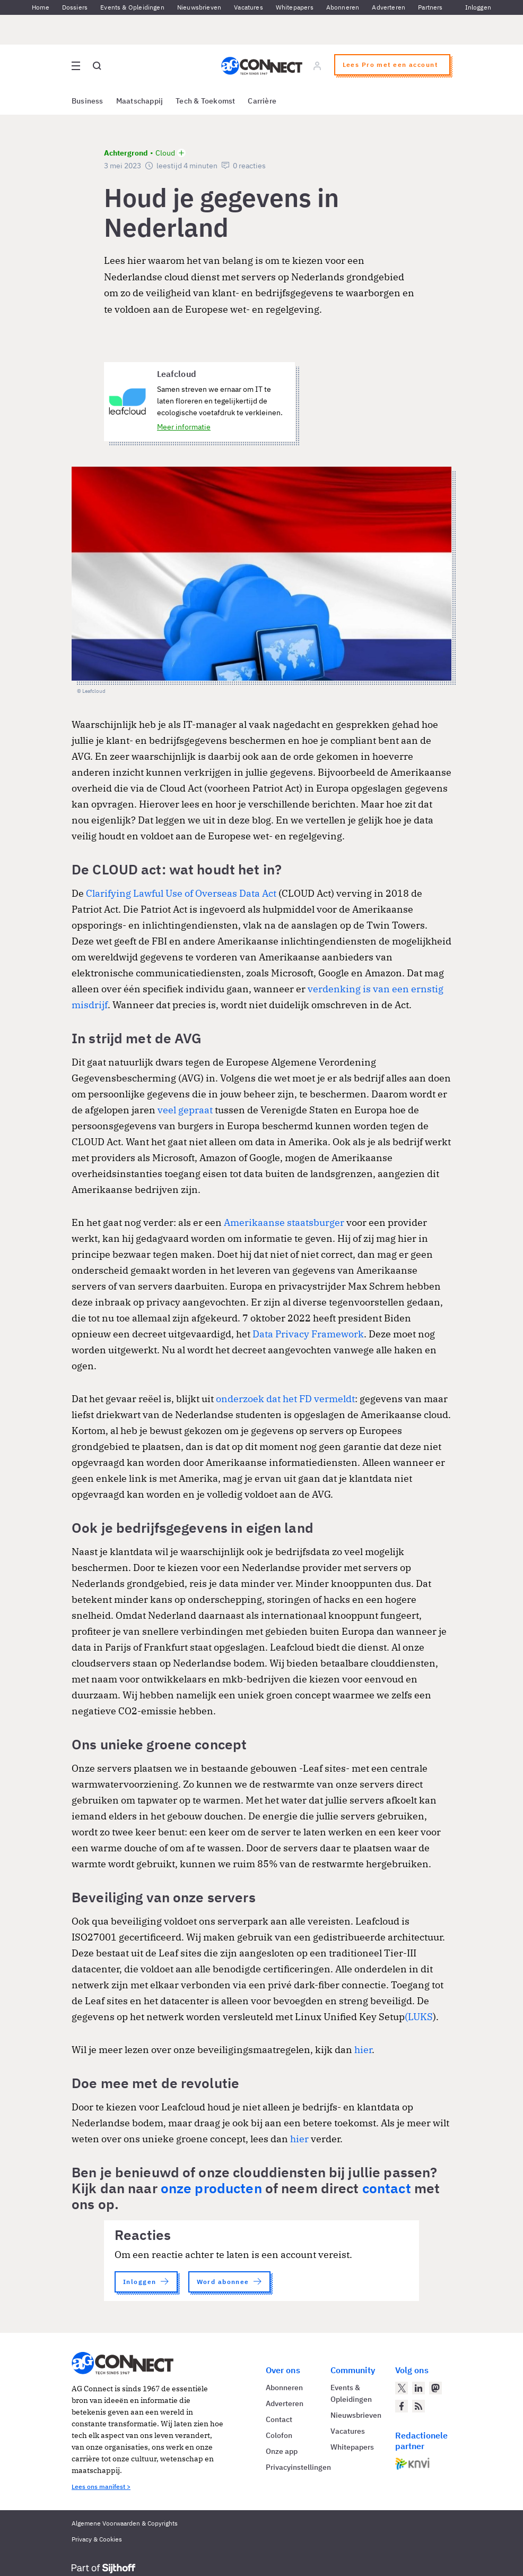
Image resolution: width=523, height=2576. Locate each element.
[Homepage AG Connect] (261, 66)
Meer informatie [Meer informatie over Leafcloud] (184, 427)
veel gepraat (185, 1110)
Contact (279, 2419)
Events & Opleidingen (132, 7)
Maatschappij (139, 101)
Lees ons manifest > (101, 2487)
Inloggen (478, 7)
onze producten (211, 2188)
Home (40, 7)
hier (363, 2049)
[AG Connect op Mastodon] (435, 2388)
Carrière (262, 101)
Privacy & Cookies (97, 2539)
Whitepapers (294, 7)
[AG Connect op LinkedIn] (418, 2388)
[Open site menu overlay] (76, 66)
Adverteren (388, 7)
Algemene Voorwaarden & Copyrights (125, 2523)
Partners (430, 7)
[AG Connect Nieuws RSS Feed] (418, 2406)
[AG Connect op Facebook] (401, 2406)
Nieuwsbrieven (199, 7)
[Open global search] (97, 66)
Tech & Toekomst (205, 101)
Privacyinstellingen (298, 2467)
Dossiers (75, 7)
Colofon (279, 2435)
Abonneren (343, 7)
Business (87, 101)
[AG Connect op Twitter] (401, 2388)
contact (386, 2188)
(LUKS (419, 2017)
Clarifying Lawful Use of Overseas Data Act (181, 893)
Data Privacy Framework (308, 1334)
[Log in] (317, 66)
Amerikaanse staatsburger (284, 1222)
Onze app (282, 2451)
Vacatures (248, 7)
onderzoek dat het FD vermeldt (285, 1399)
